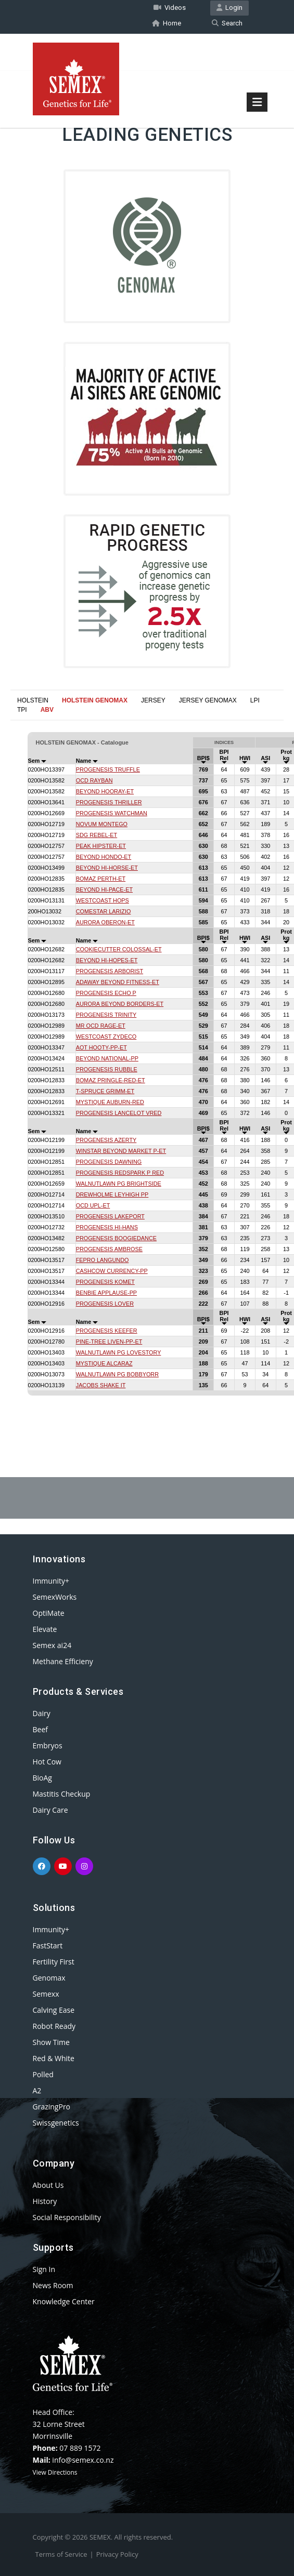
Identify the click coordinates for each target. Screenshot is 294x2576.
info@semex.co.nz (82, 2459)
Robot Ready (54, 2025)
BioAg (42, 1777)
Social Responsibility (67, 2216)
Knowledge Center (64, 2300)
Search (227, 22)
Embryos (47, 1744)
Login (229, 7)
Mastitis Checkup (62, 1793)
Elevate (45, 1628)
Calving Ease (54, 2009)
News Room (53, 2284)
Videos (170, 7)
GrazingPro (52, 2105)
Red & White (53, 2057)
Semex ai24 (52, 1644)
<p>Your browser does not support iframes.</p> (147, 1067)
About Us (48, 2184)
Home (166, 22)
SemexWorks (55, 1596)
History (45, 2200)
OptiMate (49, 1612)
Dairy (41, 1712)
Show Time (51, 2041)
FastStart (48, 1944)
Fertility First (53, 1961)
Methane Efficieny (63, 1660)
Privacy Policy (117, 2553)
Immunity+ (51, 1580)
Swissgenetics (56, 2122)
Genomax (49, 1977)
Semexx (46, 1993)
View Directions (55, 2471)
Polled (43, 2073)
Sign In (44, 2268)
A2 (37, 2089)
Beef (40, 1728)
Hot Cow (47, 1760)
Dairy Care (50, 1809)
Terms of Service (61, 2553)
